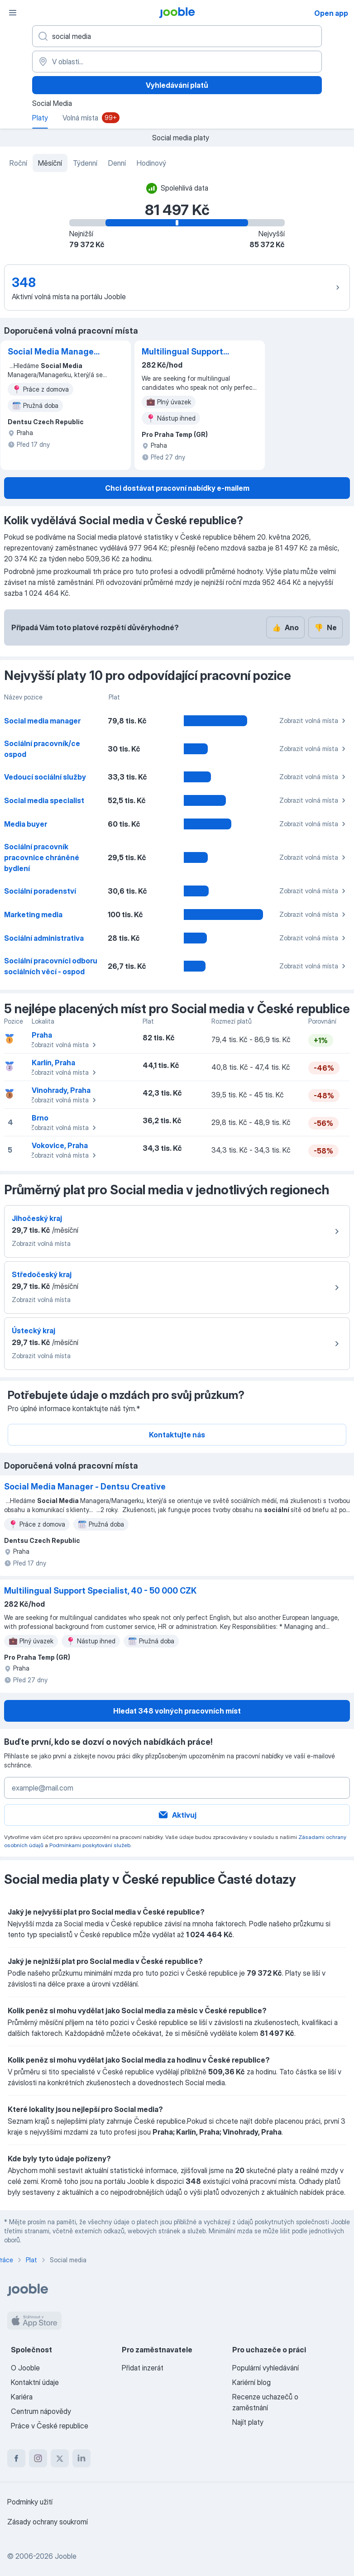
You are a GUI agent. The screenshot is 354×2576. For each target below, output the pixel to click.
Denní (117, 163)
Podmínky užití (30, 2501)
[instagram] (38, 2458)
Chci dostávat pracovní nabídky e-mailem (177, 488)
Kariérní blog (251, 2382)
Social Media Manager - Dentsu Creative (52, 352)
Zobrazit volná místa (313, 720)
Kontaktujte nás (177, 1434)
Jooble (66, 2556)
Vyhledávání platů (177, 85)
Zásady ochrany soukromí (47, 2521)
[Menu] (13, 13)
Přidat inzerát (142, 2367)
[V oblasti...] (177, 61)
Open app (331, 13)
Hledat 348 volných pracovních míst (177, 1710)
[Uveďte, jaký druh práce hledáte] (177, 36)
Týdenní (85, 163)
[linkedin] (81, 2458)
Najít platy (247, 2422)
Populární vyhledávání (265, 2367)
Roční (18, 163)
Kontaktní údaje (35, 2382)
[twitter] (60, 2458)
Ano (285, 627)
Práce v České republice (49, 2425)
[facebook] (16, 2458)
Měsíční (50, 163)
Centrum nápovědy (41, 2411)
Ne (325, 627)
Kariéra (22, 2396)
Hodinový (151, 163)
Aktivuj (177, 1815)
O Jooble (25, 2367)
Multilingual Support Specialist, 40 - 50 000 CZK (187, 352)
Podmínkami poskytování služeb (89, 1845)
